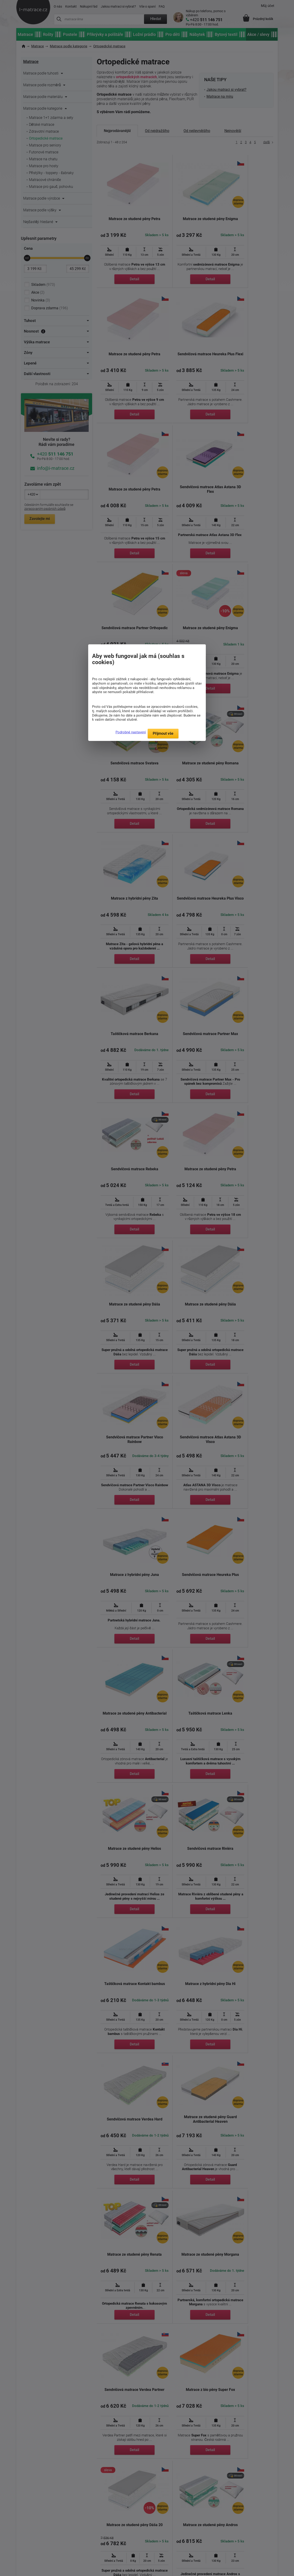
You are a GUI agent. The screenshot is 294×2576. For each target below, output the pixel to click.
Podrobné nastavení (131, 732)
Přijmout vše (163, 733)
